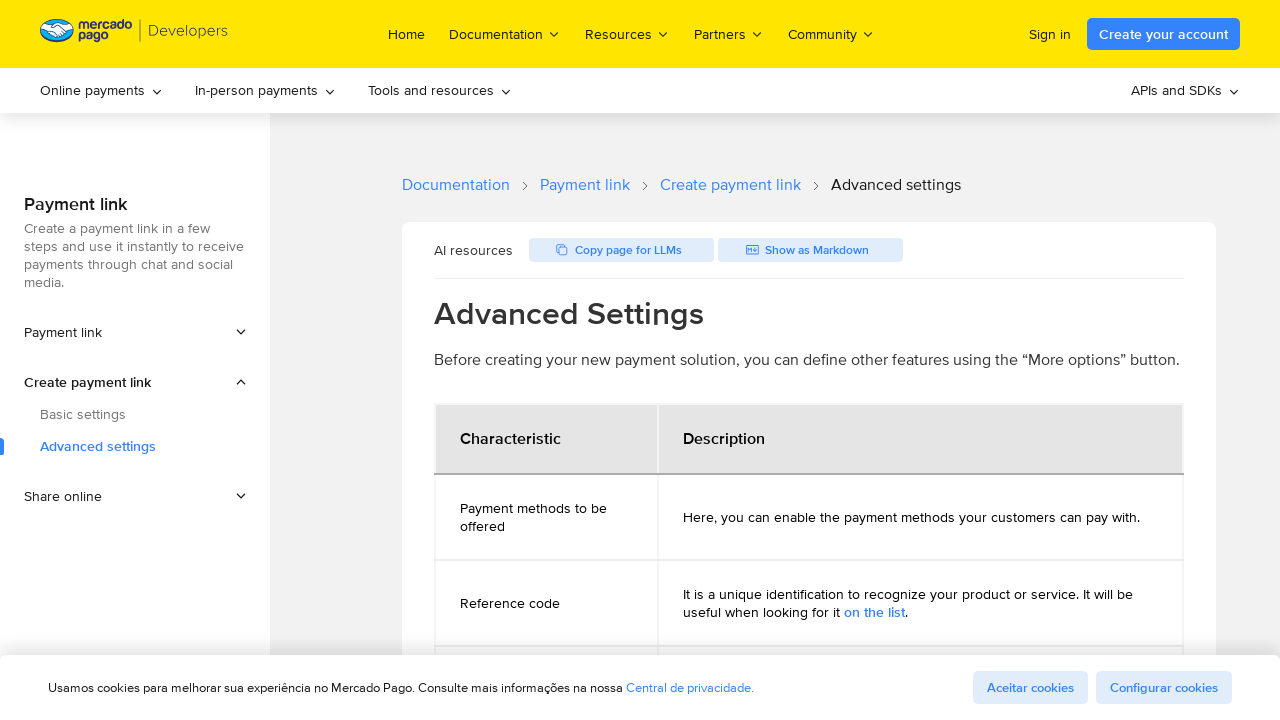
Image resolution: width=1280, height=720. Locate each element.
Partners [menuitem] (729, 33)
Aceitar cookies (1030, 687)
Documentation (456, 184)
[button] (135, 382)
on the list (874, 612)
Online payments (101, 90)
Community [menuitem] (831, 33)
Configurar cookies (1164, 687)
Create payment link (730, 184)
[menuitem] (101, 90)
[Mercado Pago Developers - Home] (134, 34)
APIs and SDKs (1185, 90)
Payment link (585, 184)
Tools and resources (440, 90)
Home (406, 34)
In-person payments (265, 90)
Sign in (1050, 34)
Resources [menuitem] (627, 33)
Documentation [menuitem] (505, 33)
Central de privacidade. (690, 687)
